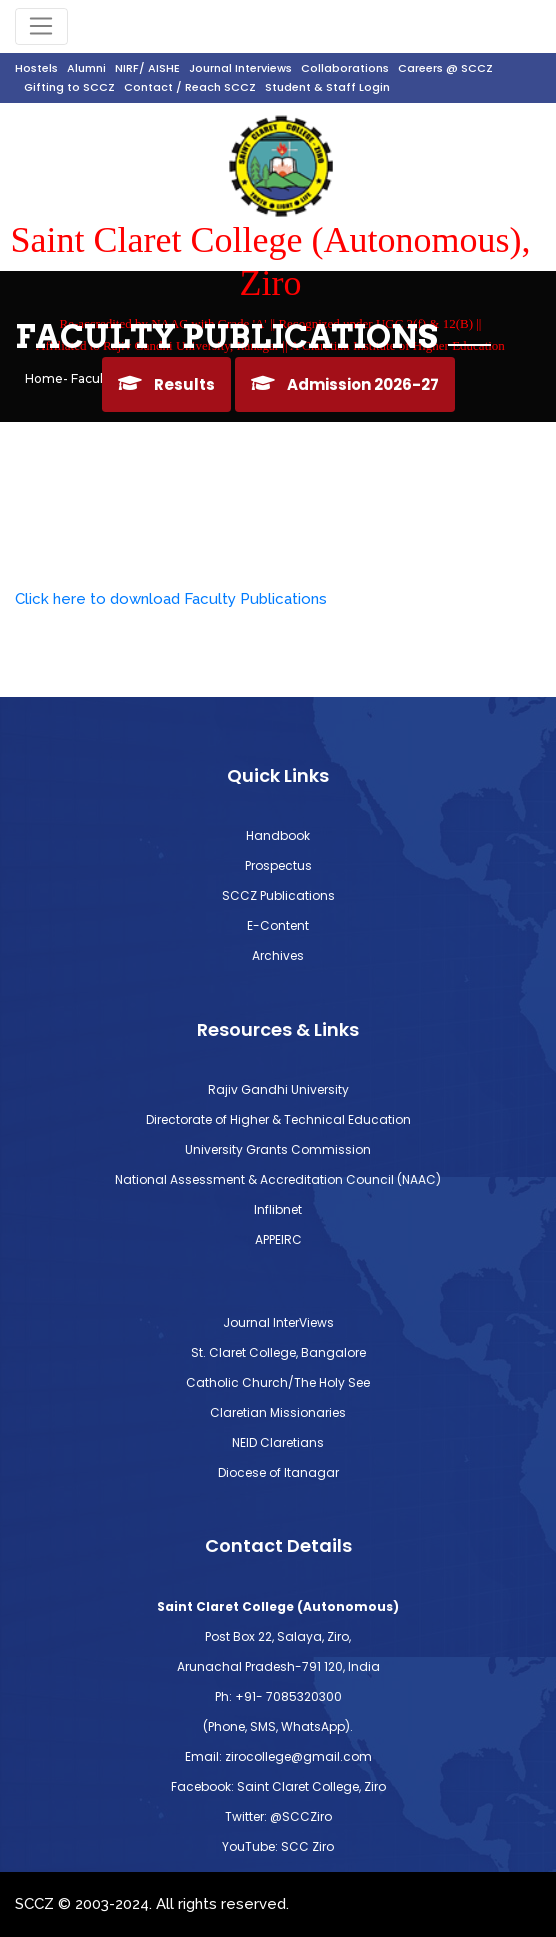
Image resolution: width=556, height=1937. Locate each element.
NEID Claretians (278, 1442)
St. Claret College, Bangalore (278, 1352)
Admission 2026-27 (363, 384)
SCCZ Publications (278, 895)
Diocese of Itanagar (278, 1472)
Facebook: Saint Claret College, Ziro (278, 1786)
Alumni (86, 68)
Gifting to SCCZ (69, 87)
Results (184, 384)
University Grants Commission (278, 1149)
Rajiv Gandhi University (278, 1089)
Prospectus (278, 865)
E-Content (278, 925)
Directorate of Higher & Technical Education (278, 1119)
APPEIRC (278, 1239)
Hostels (36, 68)
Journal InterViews (278, 1322)
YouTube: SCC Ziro (278, 1846)
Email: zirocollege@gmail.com (278, 1756)
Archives (278, 955)
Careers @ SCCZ (445, 68)
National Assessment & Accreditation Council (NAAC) (278, 1179)
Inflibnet (278, 1209)
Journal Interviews (240, 68)
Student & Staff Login (327, 87)
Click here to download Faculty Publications (171, 599)
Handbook (278, 835)
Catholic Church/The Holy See (278, 1382)
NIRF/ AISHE (147, 68)
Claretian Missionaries (278, 1412)
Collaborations (345, 68)
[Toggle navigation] (41, 27)
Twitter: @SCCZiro (278, 1816)
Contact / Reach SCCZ (190, 87)
